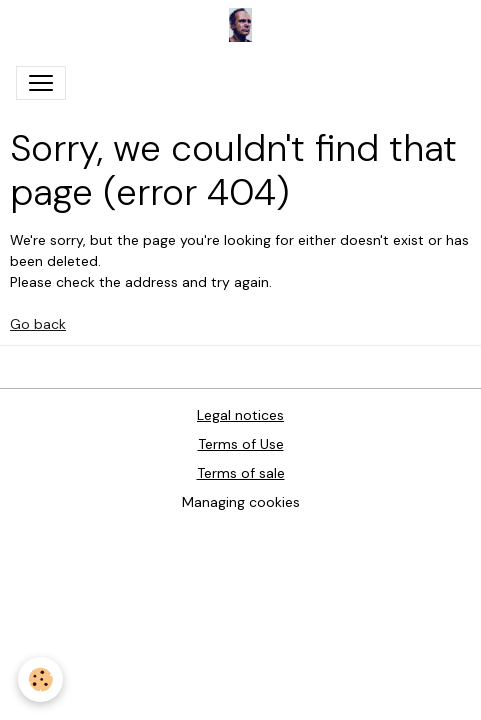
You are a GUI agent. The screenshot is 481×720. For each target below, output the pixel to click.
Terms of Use (241, 444)
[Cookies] (40, 679)
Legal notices (240, 415)
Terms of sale (241, 473)
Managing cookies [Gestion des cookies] (241, 502)
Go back (38, 324)
